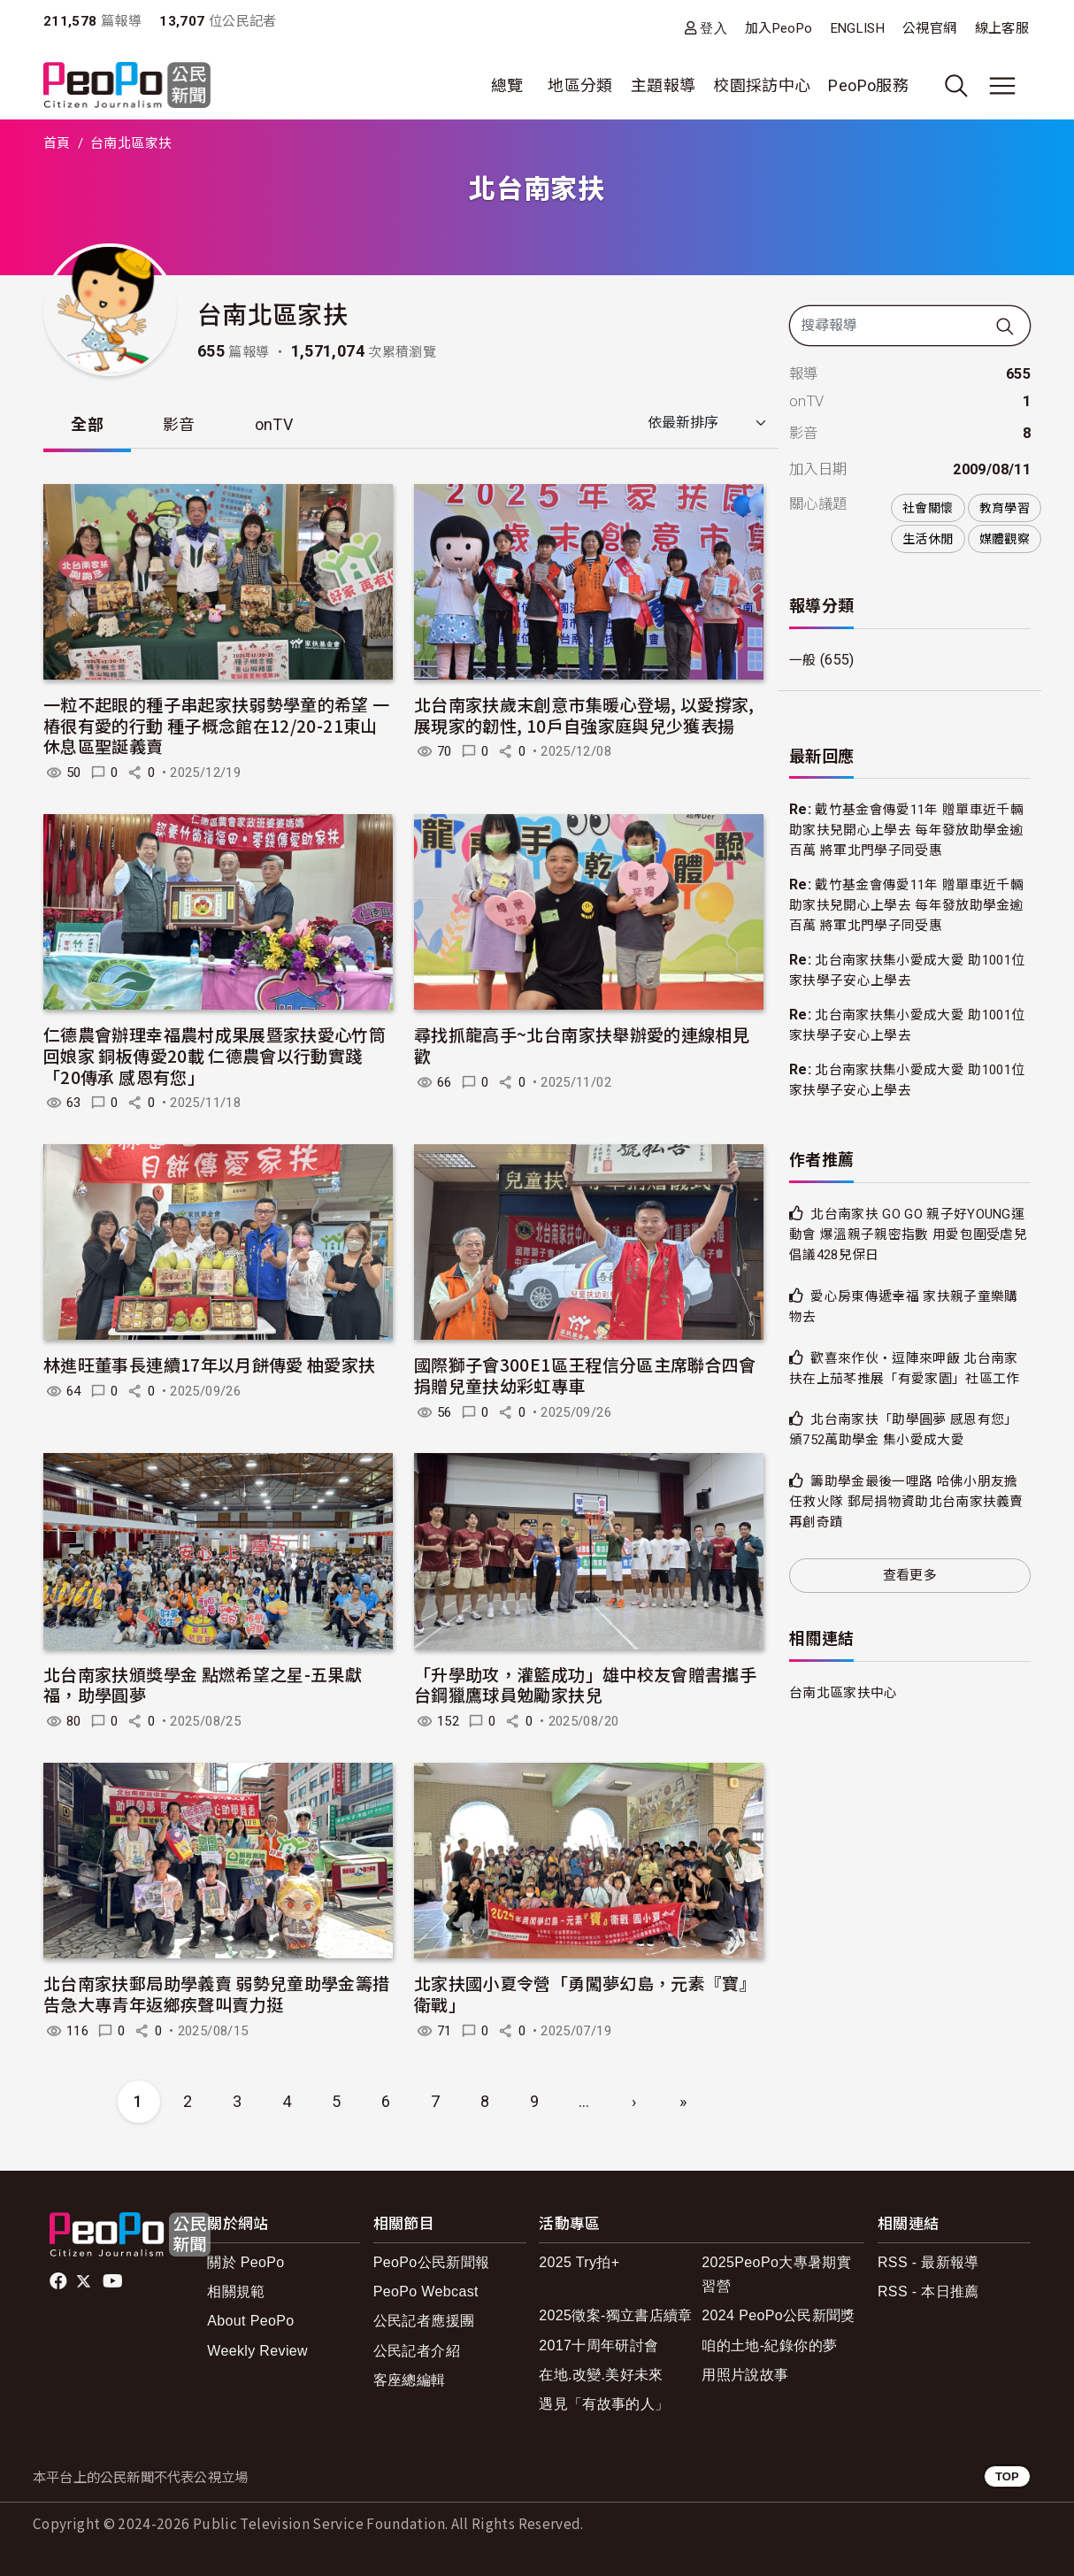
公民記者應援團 (424, 2321)
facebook (60, 2282)
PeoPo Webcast (426, 2292)
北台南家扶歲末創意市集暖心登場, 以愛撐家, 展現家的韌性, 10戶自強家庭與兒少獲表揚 (584, 715)
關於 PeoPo (245, 2263)
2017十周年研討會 (598, 2346)
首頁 (57, 143)
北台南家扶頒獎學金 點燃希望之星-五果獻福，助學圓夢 (202, 1685)
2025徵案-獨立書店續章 (616, 2316)
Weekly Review (257, 2351)
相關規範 (236, 2292)
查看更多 (910, 1598)
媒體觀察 (1004, 539)
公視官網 (929, 28)
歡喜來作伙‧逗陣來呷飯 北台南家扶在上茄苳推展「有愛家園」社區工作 (905, 1381)
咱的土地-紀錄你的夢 (769, 2346)
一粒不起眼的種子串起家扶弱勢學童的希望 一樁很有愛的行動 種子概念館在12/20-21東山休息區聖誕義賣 (216, 726)
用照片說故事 (745, 2375)
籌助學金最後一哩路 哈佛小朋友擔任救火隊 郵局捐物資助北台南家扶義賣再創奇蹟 (906, 1525)
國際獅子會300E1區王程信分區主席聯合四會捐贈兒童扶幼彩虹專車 (585, 1375)
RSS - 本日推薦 (928, 2292)
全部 (88, 424)
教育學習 (1004, 508)
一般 (803, 660)
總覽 (507, 85)
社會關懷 (927, 508)
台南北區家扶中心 (847, 1715)
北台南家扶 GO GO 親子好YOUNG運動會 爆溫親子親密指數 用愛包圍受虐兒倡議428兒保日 (908, 1236)
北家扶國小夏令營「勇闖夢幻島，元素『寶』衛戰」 (585, 1994)
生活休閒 (927, 539)
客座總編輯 (409, 2380)
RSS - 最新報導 (928, 2263)
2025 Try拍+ (579, 2263)
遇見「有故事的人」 (604, 2404)
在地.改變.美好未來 (601, 2375)
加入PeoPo (779, 28)
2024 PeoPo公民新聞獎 (778, 2316)
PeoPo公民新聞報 (431, 2263)
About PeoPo (250, 2321)
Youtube (114, 2282)
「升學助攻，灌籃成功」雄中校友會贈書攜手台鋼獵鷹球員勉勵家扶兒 (585, 1685)
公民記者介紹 (416, 2351)
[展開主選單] (1002, 86)
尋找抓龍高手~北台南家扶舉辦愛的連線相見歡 (581, 1045)
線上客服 (1002, 28)
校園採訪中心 (761, 85)
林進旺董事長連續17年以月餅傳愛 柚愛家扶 (209, 1365)
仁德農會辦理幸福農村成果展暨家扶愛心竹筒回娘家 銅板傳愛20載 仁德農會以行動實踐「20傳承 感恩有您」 (214, 1056)
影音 (181, 424)
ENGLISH (858, 28)
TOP (1007, 2477)
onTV (276, 424)
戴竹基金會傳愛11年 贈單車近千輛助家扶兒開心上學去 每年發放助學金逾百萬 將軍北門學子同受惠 (906, 830)
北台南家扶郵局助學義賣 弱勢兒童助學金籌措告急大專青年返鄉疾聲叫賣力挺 (216, 1994)
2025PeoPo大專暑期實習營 (776, 2275)
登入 (713, 28)
